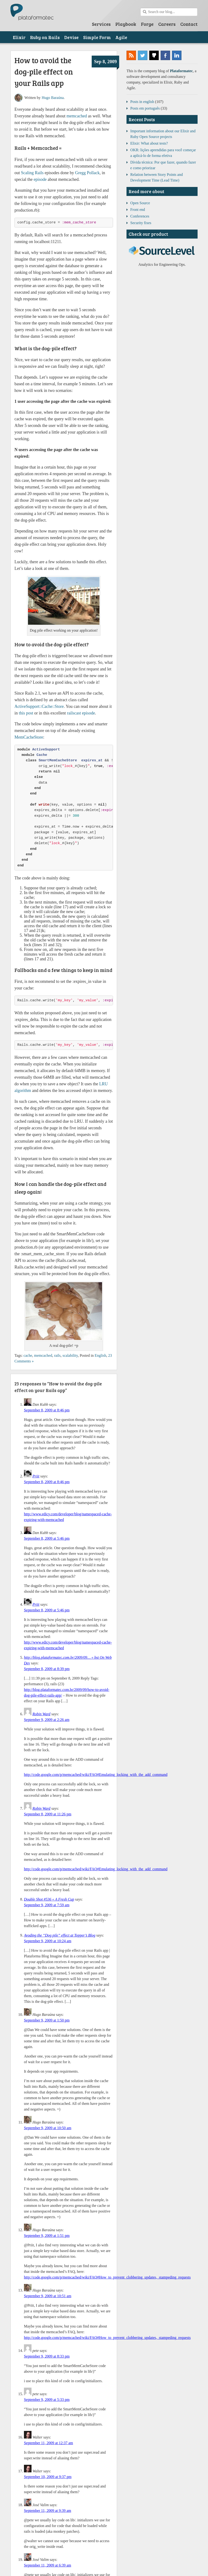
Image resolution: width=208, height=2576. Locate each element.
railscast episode (81, 713)
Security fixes (140, 223)
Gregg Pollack (87, 172)
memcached (77, 116)
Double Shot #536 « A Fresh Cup (49, 1899)
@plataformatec (142, 55)
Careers (167, 24)
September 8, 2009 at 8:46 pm (47, 1410)
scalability (70, 1355)
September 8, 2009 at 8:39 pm (47, 1669)
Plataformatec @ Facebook (165, 55)
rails (57, 1355)
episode (40, 179)
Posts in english (142, 102)
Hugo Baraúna (53, 98)
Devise (71, 37)
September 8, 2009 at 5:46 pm (47, 1538)
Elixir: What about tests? (149, 143)
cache (27, 1355)
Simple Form (97, 37)
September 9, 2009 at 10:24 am (47, 1941)
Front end (137, 210)
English (100, 1355)
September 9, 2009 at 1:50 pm (47, 2020)
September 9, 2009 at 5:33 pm (47, 2400)
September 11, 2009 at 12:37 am (48, 2443)
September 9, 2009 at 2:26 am (46, 1720)
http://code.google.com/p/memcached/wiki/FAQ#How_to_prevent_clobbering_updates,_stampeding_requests (107, 2277)
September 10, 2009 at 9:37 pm (48, 2477)
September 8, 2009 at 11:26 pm (47, 1814)
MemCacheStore (28, 737)
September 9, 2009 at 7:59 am (46, 1905)
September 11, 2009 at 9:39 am (47, 2511)
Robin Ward (41, 1714)
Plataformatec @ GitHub (154, 55)
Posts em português (145, 108)
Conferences (139, 216)
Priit (35, 1476)
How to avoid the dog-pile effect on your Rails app (43, 71)
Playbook (125, 24)
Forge (147, 24)
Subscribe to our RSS (131, 55)
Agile (121, 37)
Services (101, 24)
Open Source (140, 203)
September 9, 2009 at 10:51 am (47, 2296)
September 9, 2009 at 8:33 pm (47, 2356)
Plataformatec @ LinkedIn (176, 55)
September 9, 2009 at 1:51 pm (47, 2236)
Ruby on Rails (45, 37)
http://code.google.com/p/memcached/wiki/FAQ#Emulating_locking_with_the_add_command (95, 1775)
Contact (189, 24)
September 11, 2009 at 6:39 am (47, 2565)
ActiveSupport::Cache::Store (39, 706)
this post (26, 713)
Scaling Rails (32, 172)
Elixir (19, 37)
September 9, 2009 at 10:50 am (47, 2128)
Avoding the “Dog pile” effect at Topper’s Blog (59, 1935)
